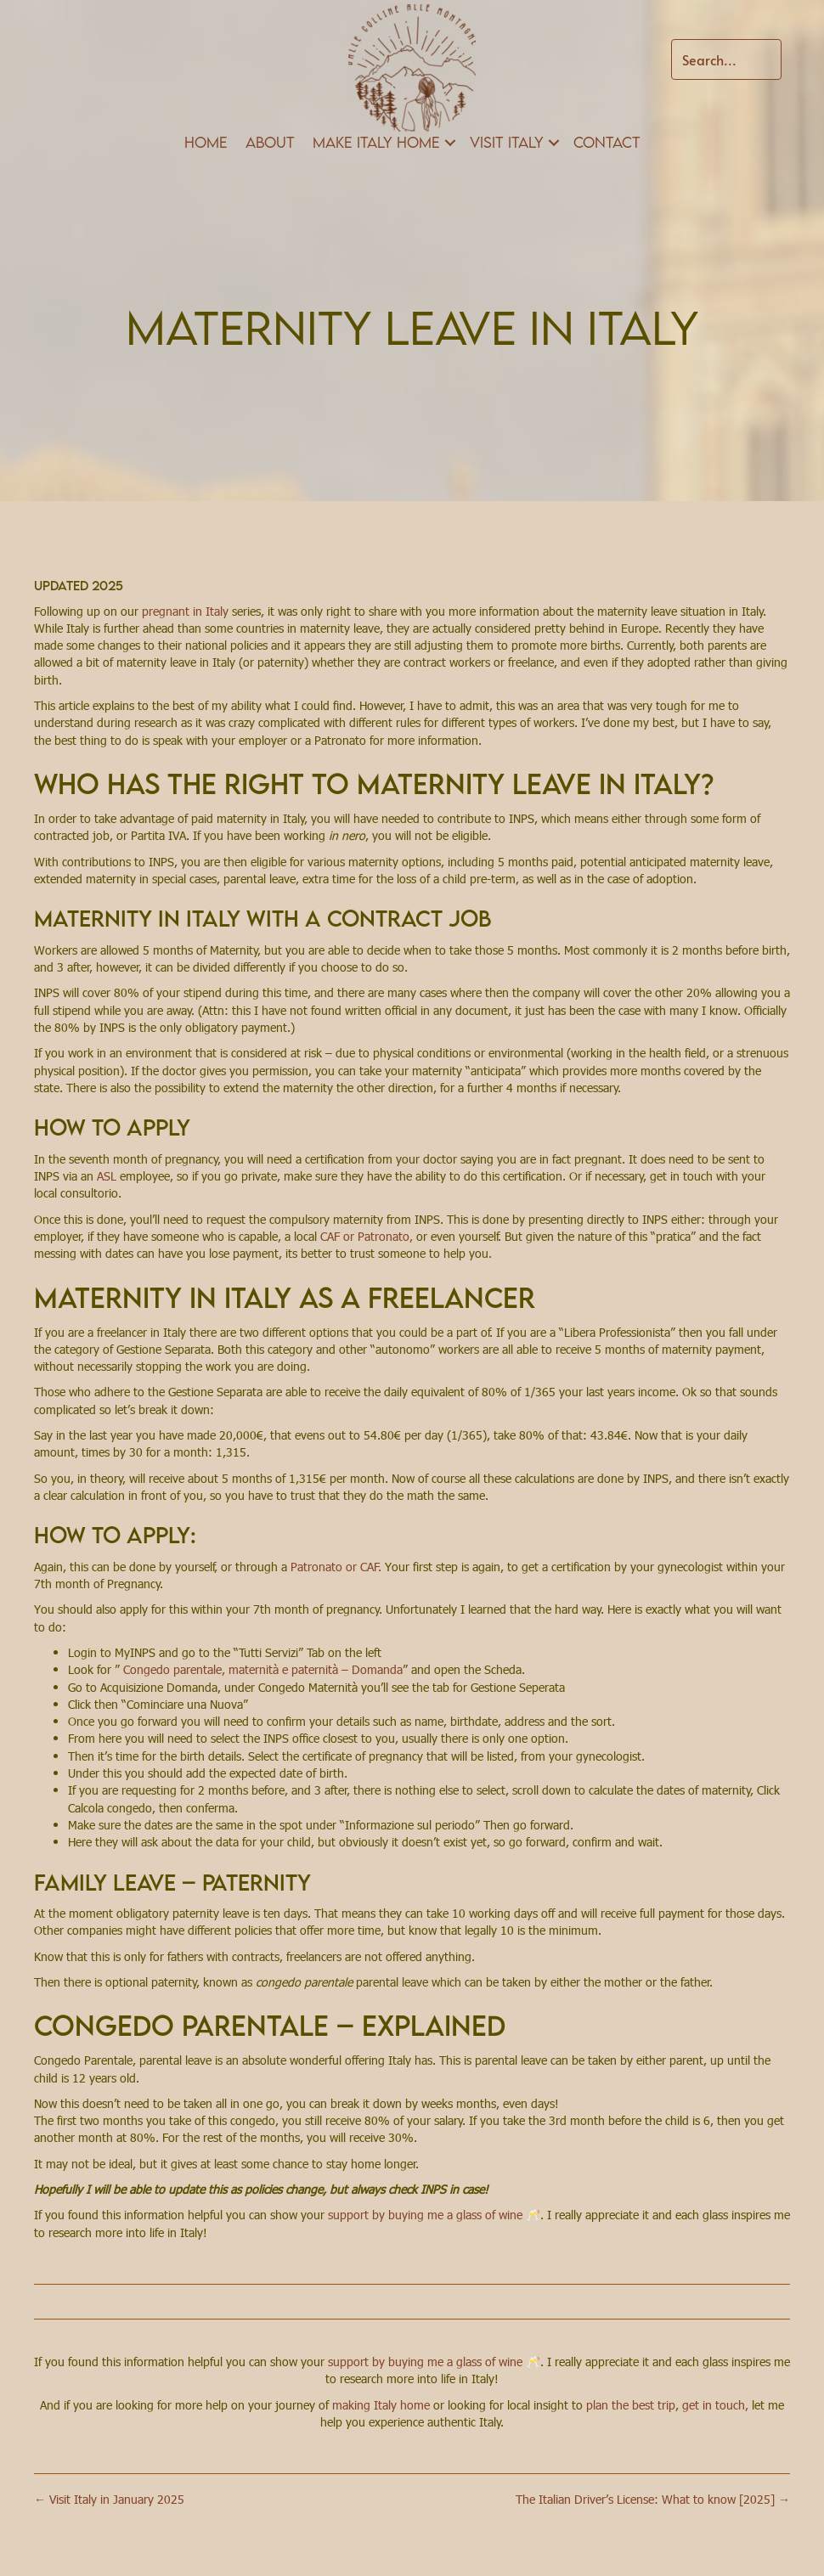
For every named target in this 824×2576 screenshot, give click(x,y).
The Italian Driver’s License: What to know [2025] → (653, 2499)
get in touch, (715, 2405)
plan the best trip (630, 2405)
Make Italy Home (376, 142)
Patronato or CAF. (336, 1567)
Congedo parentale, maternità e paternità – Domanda (263, 1669)
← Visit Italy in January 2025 (109, 2499)
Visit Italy (507, 142)
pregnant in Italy (187, 611)
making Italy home (381, 2405)
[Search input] (726, 59)
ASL (106, 1176)
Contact (607, 142)
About (270, 142)
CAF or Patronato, (368, 1236)
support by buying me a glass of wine (427, 2215)
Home (206, 142)
